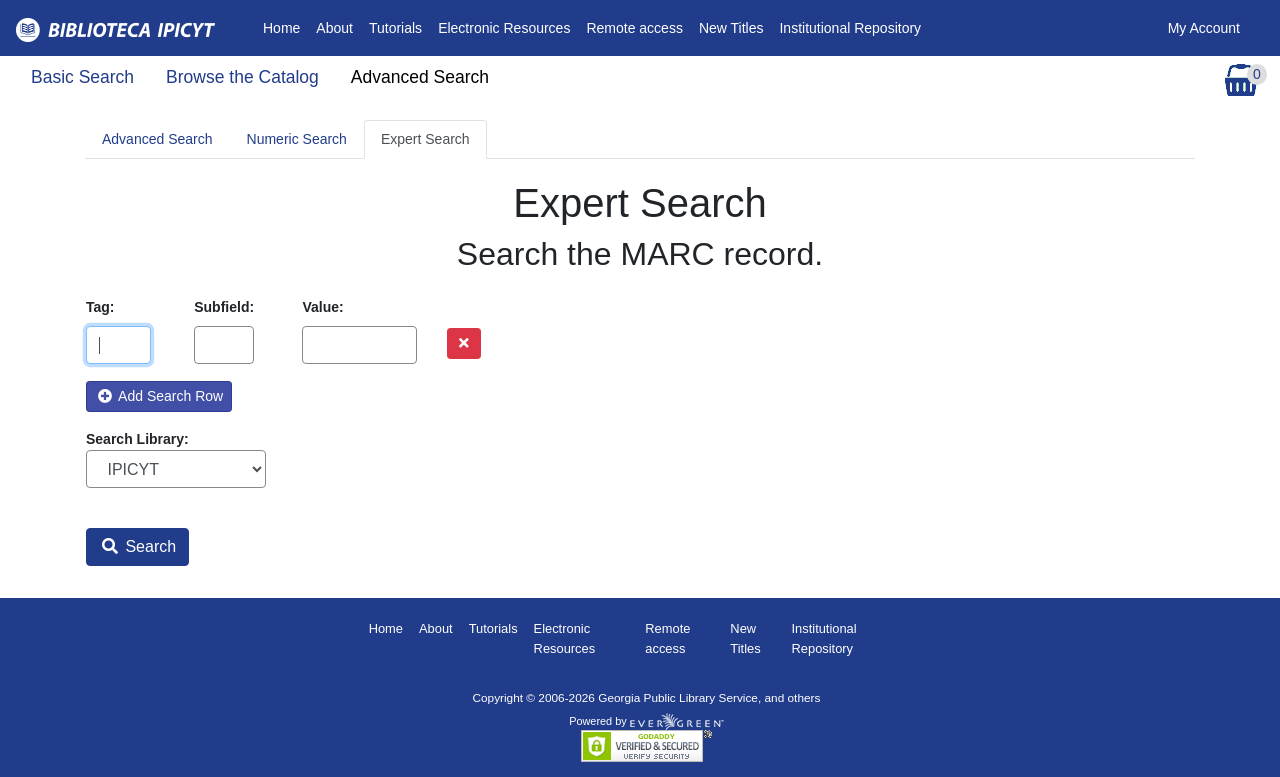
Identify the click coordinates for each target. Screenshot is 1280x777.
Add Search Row (160, 396)
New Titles (731, 28)
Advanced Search (420, 77)
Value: (322, 307)
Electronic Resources (504, 28)
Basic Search (82, 77)
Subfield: (224, 307)
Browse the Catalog (242, 77)
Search (139, 546)
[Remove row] (464, 343)
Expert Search (425, 139)
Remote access (634, 28)
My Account (1204, 28)
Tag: (100, 307)
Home (285, 26)
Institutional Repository (850, 28)
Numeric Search (297, 139)
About (334, 28)
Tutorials (395, 28)
